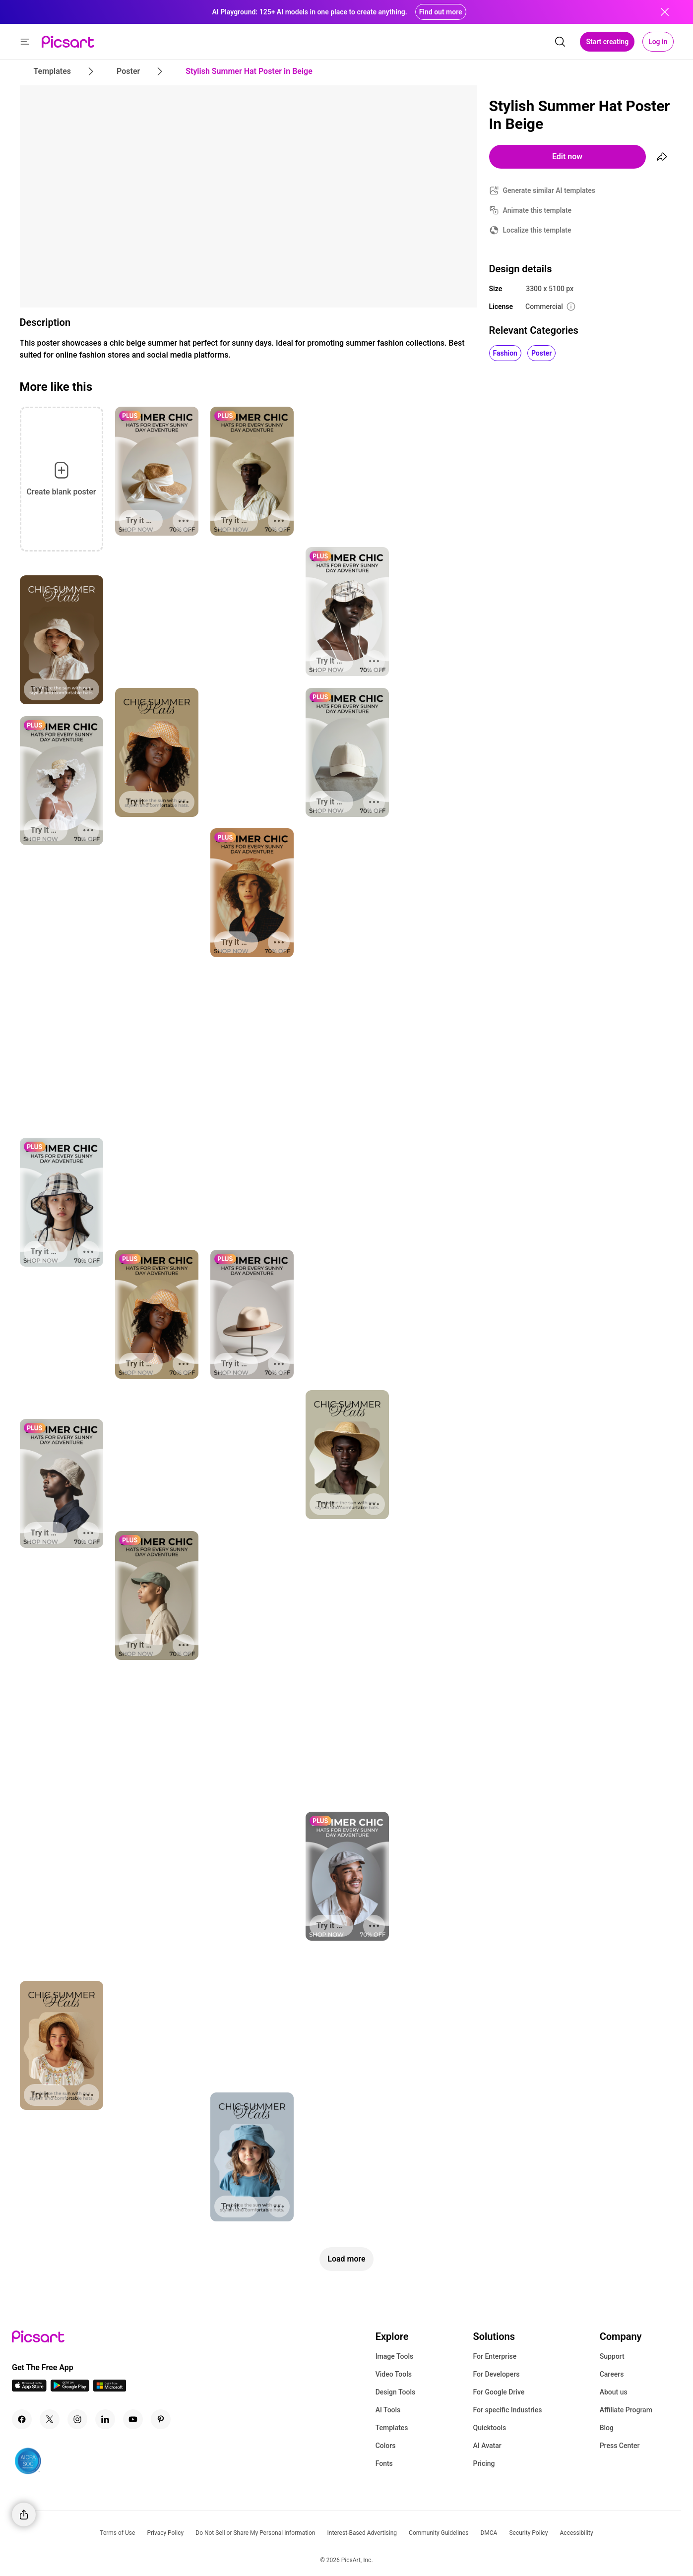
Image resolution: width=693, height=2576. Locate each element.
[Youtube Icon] (133, 2419)
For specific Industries (507, 2410)
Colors (386, 2446)
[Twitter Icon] (50, 2419)
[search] (560, 42)
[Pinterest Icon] (161, 2419)
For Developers (496, 2374)
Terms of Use (117, 2532)
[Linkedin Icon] (105, 2419)
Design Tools (396, 2392)
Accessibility (576, 2532)
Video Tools (394, 2374)
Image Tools (395, 2356)
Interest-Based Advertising (362, 2532)
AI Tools (388, 2410)
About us (614, 2392)
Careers (612, 2374)
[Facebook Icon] (22, 2419)
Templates (392, 2428)
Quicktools (489, 2428)
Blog (607, 2428)
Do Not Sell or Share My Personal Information (255, 2532)
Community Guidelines (438, 2532)
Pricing (484, 2463)
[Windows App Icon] (109, 2388)
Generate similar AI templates (549, 190)
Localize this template (537, 230)
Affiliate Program (626, 2410)
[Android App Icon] (70, 2388)
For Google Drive (498, 2392)
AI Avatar (487, 2446)
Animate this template (537, 210)
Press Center (620, 2446)
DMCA (488, 2532)
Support (612, 2356)
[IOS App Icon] (29, 2388)
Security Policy (528, 2532)
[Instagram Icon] (77, 2419)
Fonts (384, 2463)
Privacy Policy (165, 2532)
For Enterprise (494, 2356)
